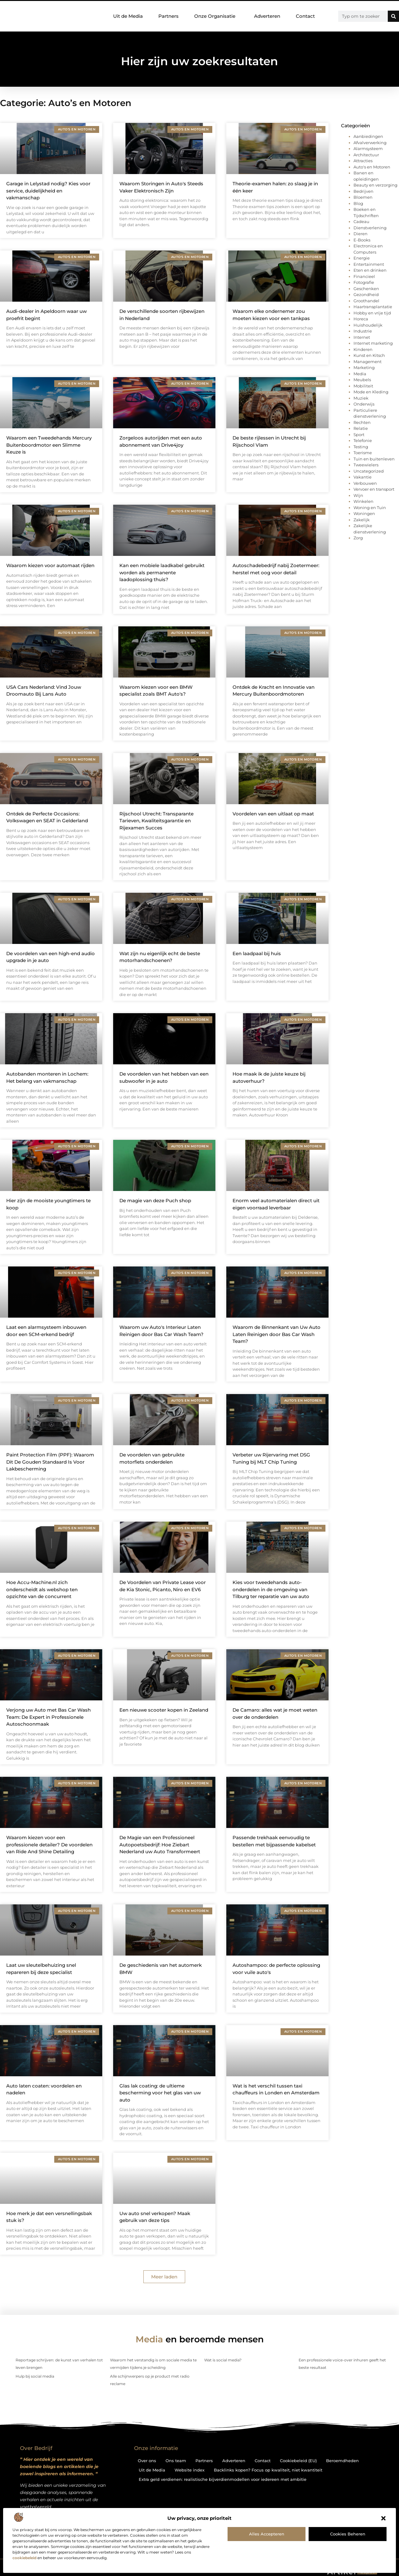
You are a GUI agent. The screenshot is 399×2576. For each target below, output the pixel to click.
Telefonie (362, 440)
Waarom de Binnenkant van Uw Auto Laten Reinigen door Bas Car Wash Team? (276, 1334)
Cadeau (361, 221)
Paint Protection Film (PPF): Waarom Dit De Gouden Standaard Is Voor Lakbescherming (50, 1462)
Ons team (176, 2460)
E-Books (361, 239)
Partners (168, 16)
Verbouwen (365, 483)
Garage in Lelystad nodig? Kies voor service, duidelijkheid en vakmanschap (48, 191)
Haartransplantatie (372, 306)
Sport (358, 434)
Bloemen (363, 197)
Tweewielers (365, 464)
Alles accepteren (266, 2533)
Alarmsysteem (368, 148)
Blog (358, 203)
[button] (383, 2518)
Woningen (364, 513)
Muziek (360, 398)
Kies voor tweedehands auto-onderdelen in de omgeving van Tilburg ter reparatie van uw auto (271, 1589)
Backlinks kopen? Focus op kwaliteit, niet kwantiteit (268, 2469)
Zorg (358, 537)
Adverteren (267, 16)
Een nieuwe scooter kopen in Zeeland (163, 1710)
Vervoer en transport (373, 489)
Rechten (362, 422)
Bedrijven (363, 191)
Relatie (360, 428)
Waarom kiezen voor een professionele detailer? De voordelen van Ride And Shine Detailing (49, 1844)
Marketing (364, 367)
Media (359, 373)
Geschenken (366, 288)
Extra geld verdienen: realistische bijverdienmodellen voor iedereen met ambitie (222, 2479)
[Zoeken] (393, 16)
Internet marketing (373, 343)
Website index (189, 2469)
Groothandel (366, 300)
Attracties (363, 160)
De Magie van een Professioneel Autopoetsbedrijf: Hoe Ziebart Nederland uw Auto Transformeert (159, 1844)
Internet (361, 337)
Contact (305, 16)
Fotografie (363, 282)
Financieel (364, 276)
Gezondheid (366, 294)
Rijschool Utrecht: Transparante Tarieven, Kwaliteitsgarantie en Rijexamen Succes (156, 821)
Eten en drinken (370, 270)
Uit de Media (128, 16)
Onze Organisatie (216, 16)
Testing (360, 446)
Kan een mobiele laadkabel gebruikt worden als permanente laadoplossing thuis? (161, 572)
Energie (361, 257)
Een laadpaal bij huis (257, 953)
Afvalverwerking (370, 142)
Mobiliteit (363, 385)
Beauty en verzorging (375, 184)
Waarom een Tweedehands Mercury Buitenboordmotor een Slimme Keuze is (49, 445)
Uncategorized (368, 471)
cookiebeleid (24, 2557)
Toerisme (362, 452)
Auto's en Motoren (371, 166)
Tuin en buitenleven (374, 458)
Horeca (360, 318)
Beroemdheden (342, 2460)
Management (367, 361)
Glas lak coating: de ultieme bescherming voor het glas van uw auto (160, 2093)
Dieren (360, 233)
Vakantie (362, 476)
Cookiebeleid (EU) (298, 2460)
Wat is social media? (223, 2360)
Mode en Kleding (370, 391)
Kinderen (363, 349)
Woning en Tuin (369, 507)
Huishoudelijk (367, 325)
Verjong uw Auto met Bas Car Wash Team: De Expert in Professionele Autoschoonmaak (48, 1717)
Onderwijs (363, 403)
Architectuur (366, 154)
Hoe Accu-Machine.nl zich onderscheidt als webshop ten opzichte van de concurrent (42, 1589)
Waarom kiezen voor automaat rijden (50, 565)
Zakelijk (361, 519)
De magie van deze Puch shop (155, 1200)
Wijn (358, 495)
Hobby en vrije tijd (372, 312)
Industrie (362, 330)
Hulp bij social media (35, 2376)
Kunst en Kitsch (369, 355)
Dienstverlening (370, 227)
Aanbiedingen (368, 136)
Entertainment (368, 264)
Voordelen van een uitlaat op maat (273, 814)
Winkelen (363, 501)
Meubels (362, 379)
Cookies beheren (347, 2533)
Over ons (147, 2460)
